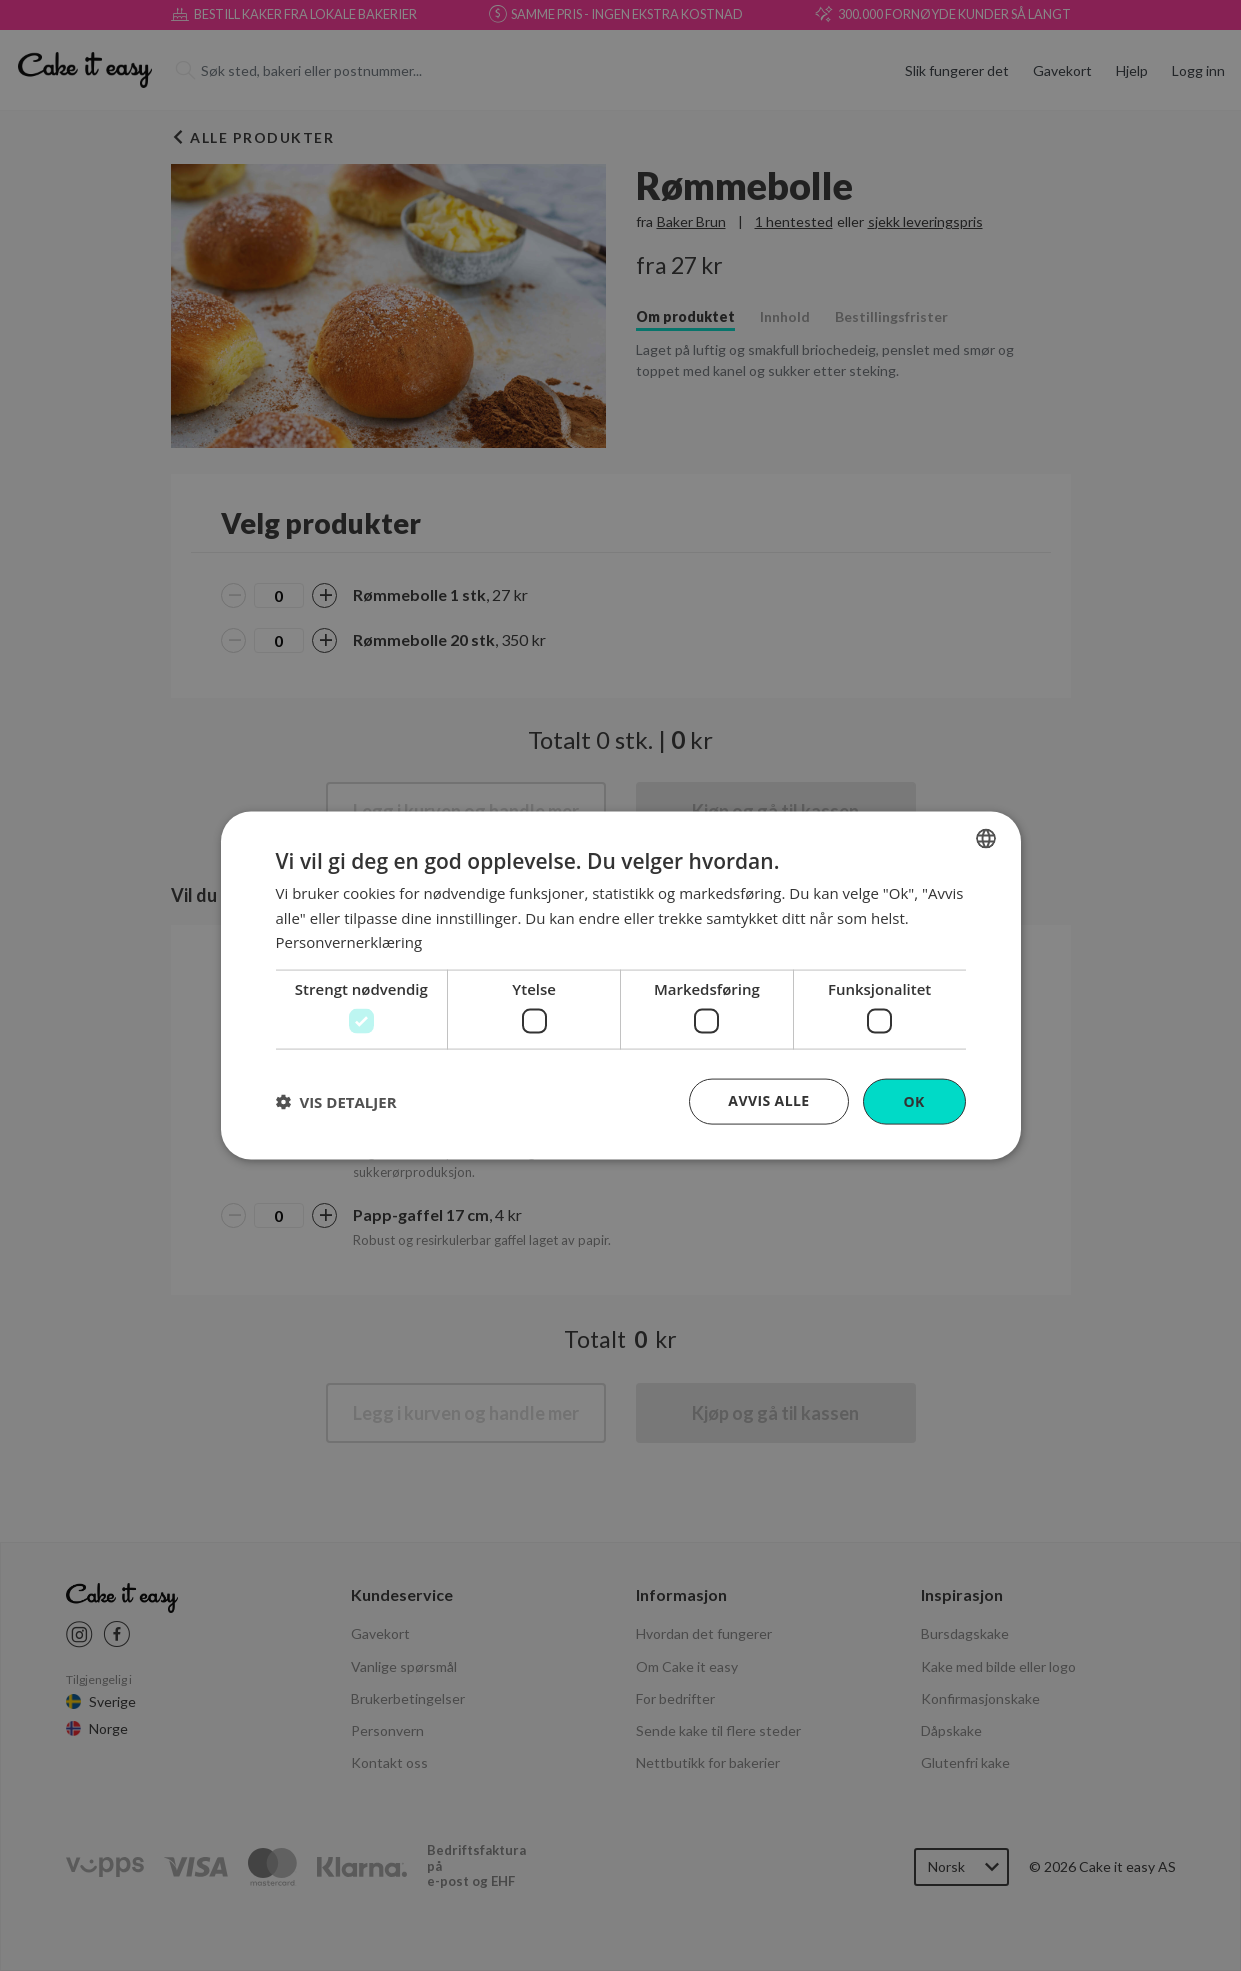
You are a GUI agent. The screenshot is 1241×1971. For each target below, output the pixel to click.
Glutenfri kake (965, 1762)
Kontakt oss (389, 1762)
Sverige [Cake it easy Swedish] (112, 1701)
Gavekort (1062, 70)
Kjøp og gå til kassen (775, 811)
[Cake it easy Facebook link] (116, 1634)
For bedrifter (675, 1698)
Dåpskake (951, 1730)
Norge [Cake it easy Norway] (108, 1728)
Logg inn (1198, 70)
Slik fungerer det (957, 70)
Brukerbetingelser (408, 1698)
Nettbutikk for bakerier (708, 1762)
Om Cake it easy (687, 1666)
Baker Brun (691, 221)
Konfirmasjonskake (980, 1698)
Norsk (946, 1866)
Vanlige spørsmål (404, 1666)
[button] (931, 1060)
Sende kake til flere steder (718, 1730)
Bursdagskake (965, 1633)
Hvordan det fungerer (704, 1633)
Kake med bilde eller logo (998, 1666)
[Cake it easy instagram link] (79, 1634)
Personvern (387, 1730)
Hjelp (1132, 70)
